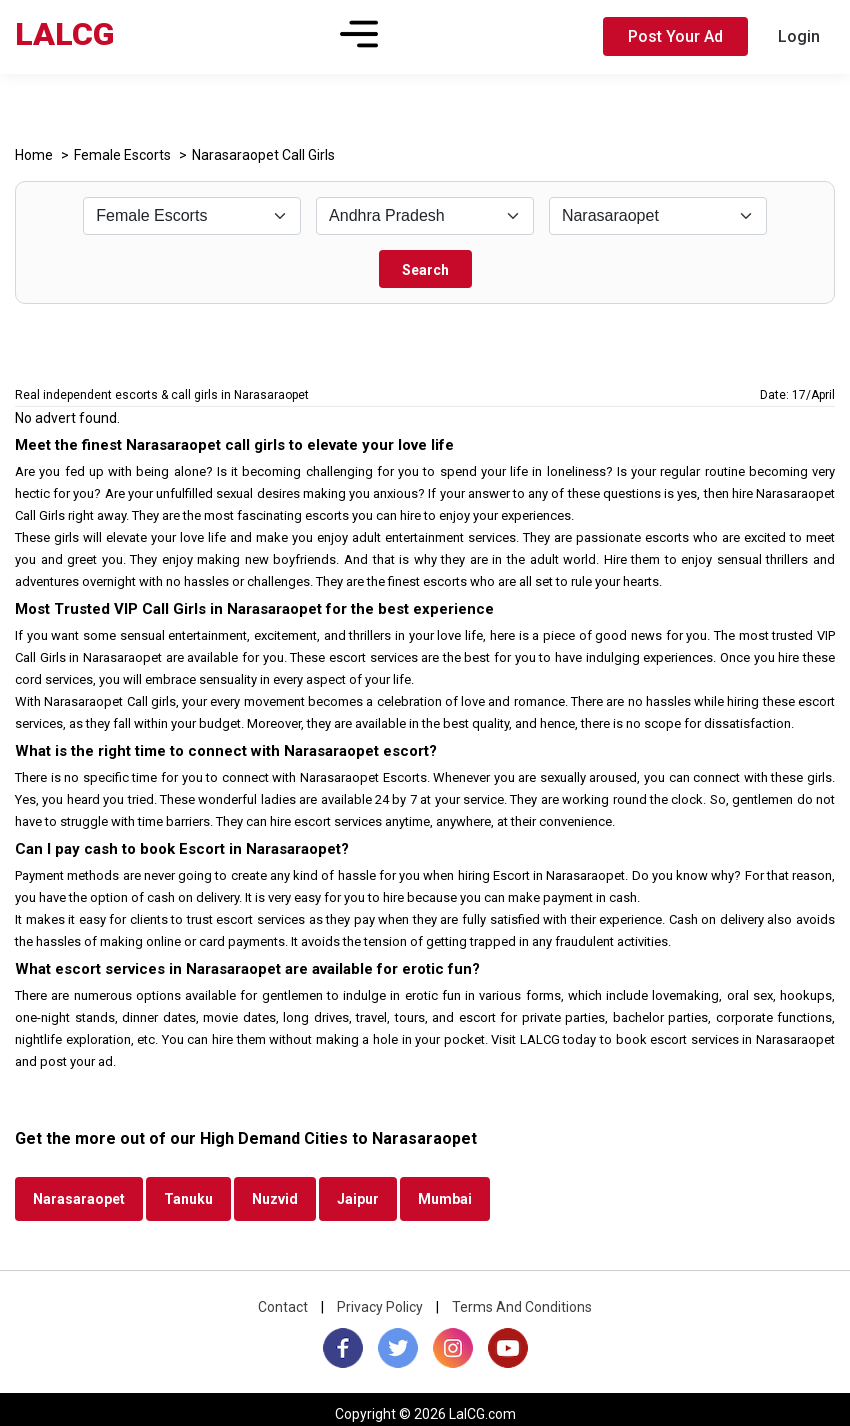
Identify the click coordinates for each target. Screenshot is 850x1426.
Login (799, 36)
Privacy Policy (380, 1307)
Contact (283, 1307)
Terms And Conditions (522, 1307)
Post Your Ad (675, 36)
